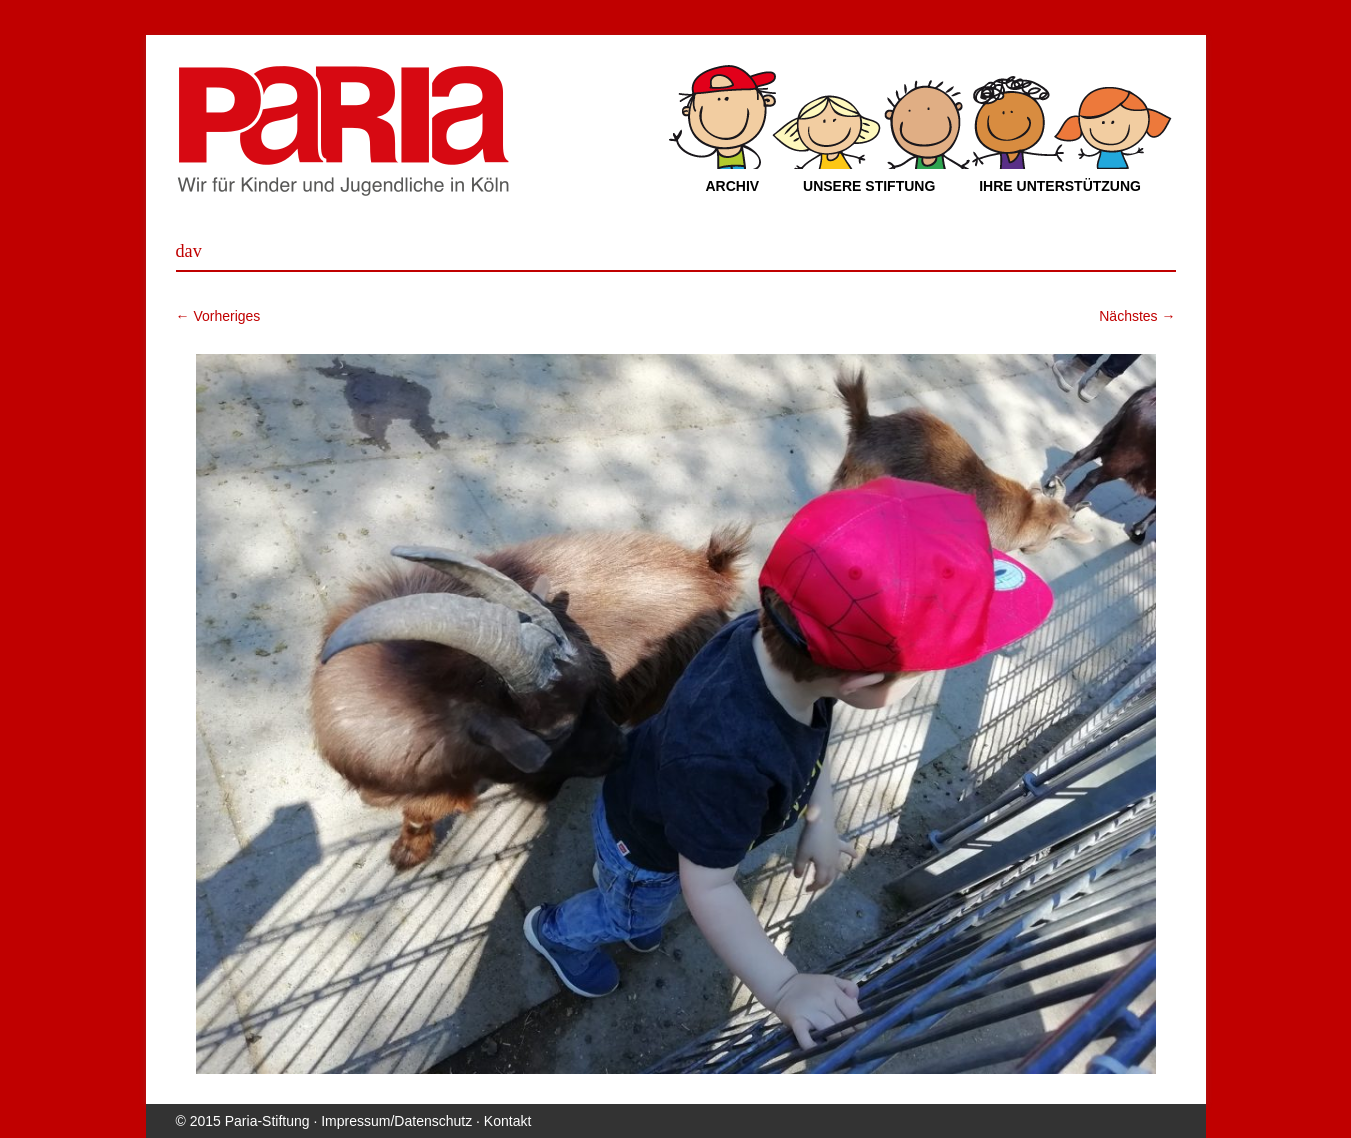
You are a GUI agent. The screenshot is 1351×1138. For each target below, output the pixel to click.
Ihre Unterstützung (1060, 186)
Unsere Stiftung (869, 186)
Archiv (733, 186)
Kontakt (507, 1121)
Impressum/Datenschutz (396, 1121)
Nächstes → (1137, 316)
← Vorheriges (218, 316)
